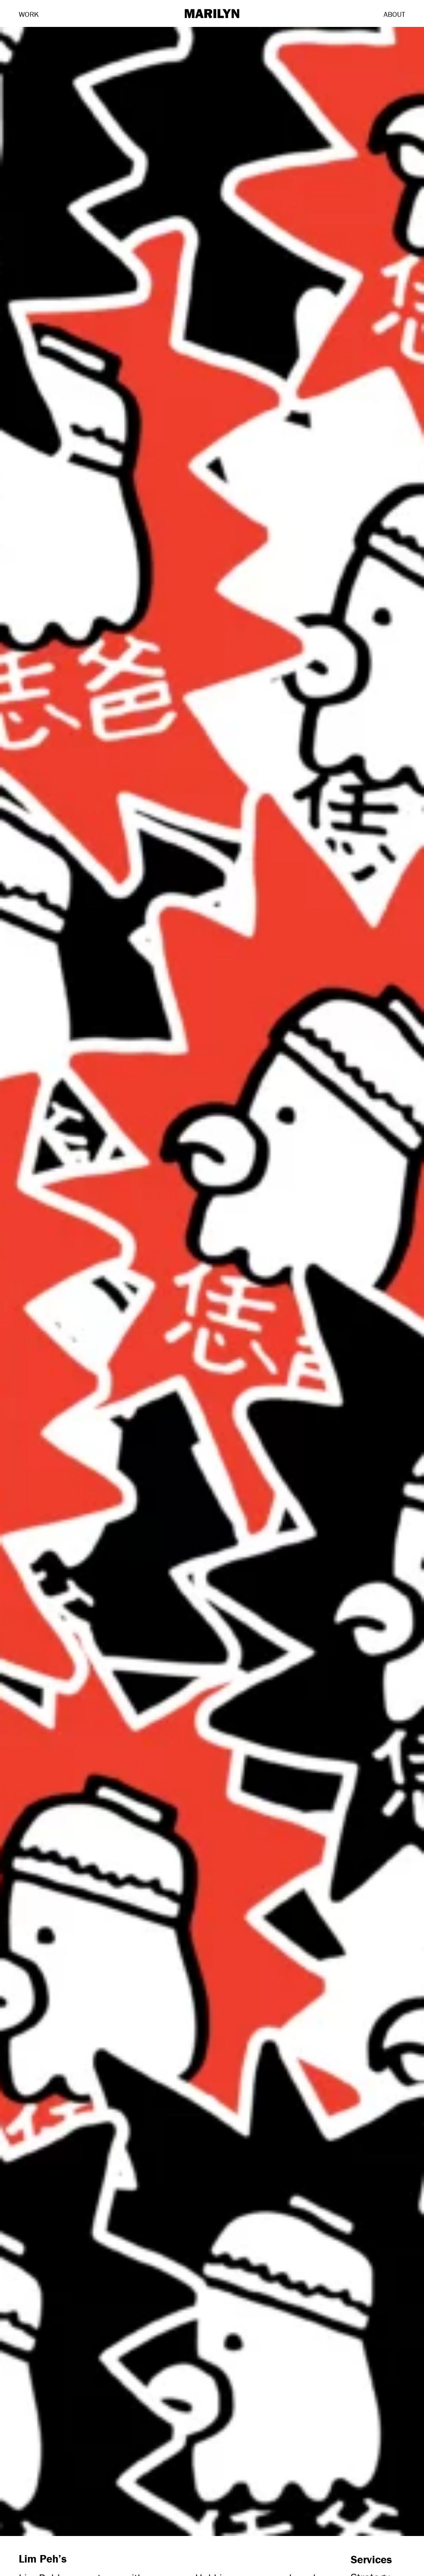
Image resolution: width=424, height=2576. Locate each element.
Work (29, 14)
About (394, 14)
